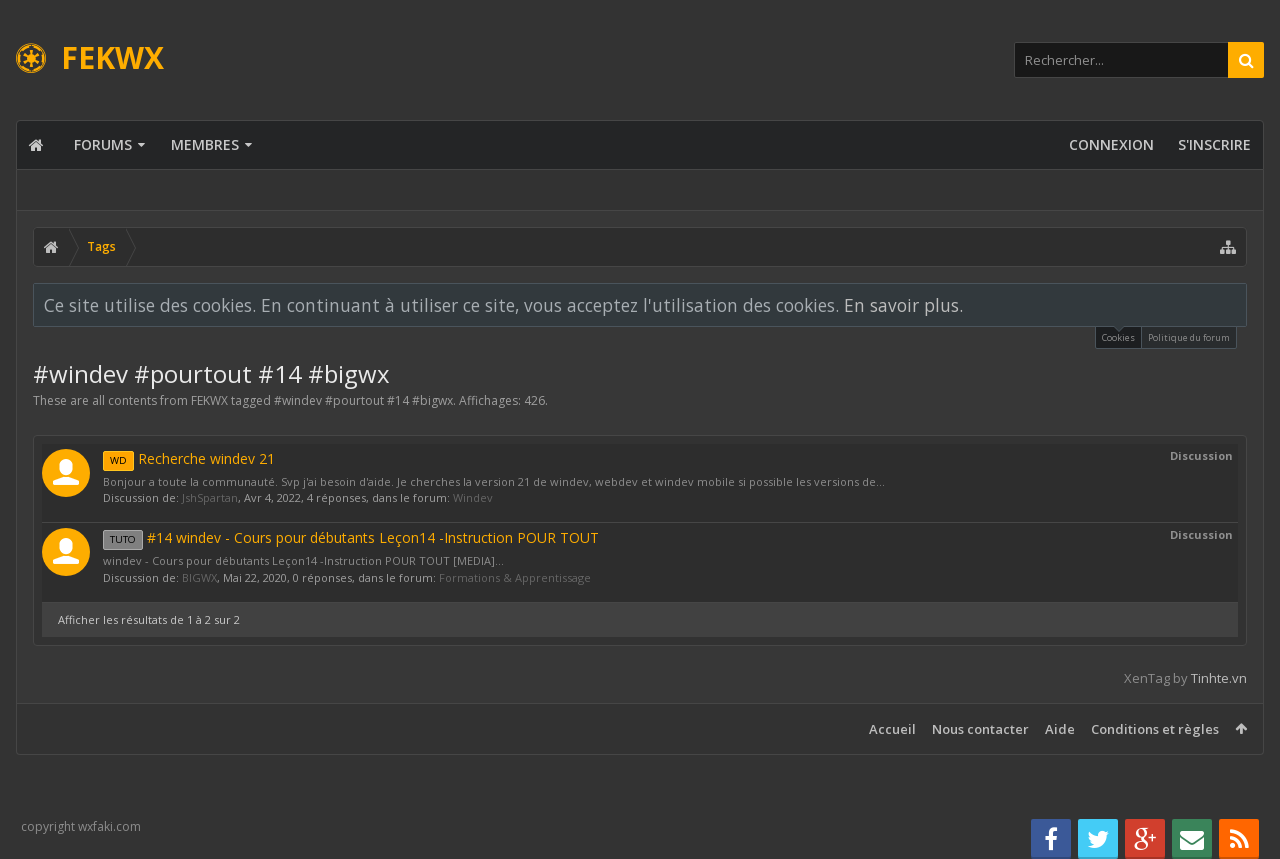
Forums (103, 144)
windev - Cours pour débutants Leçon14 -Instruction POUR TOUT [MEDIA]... (303, 560)
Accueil (892, 729)
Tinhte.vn (1219, 678)
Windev (473, 497)
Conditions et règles (1155, 729)
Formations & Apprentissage (515, 577)
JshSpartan (210, 497)
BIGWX (199, 577)
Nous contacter (980, 729)
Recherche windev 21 (189, 458)
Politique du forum (1189, 337)
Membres (205, 144)
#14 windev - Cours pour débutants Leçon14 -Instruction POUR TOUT (351, 537)
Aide (1060, 729)
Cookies (1118, 335)
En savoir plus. (903, 305)
